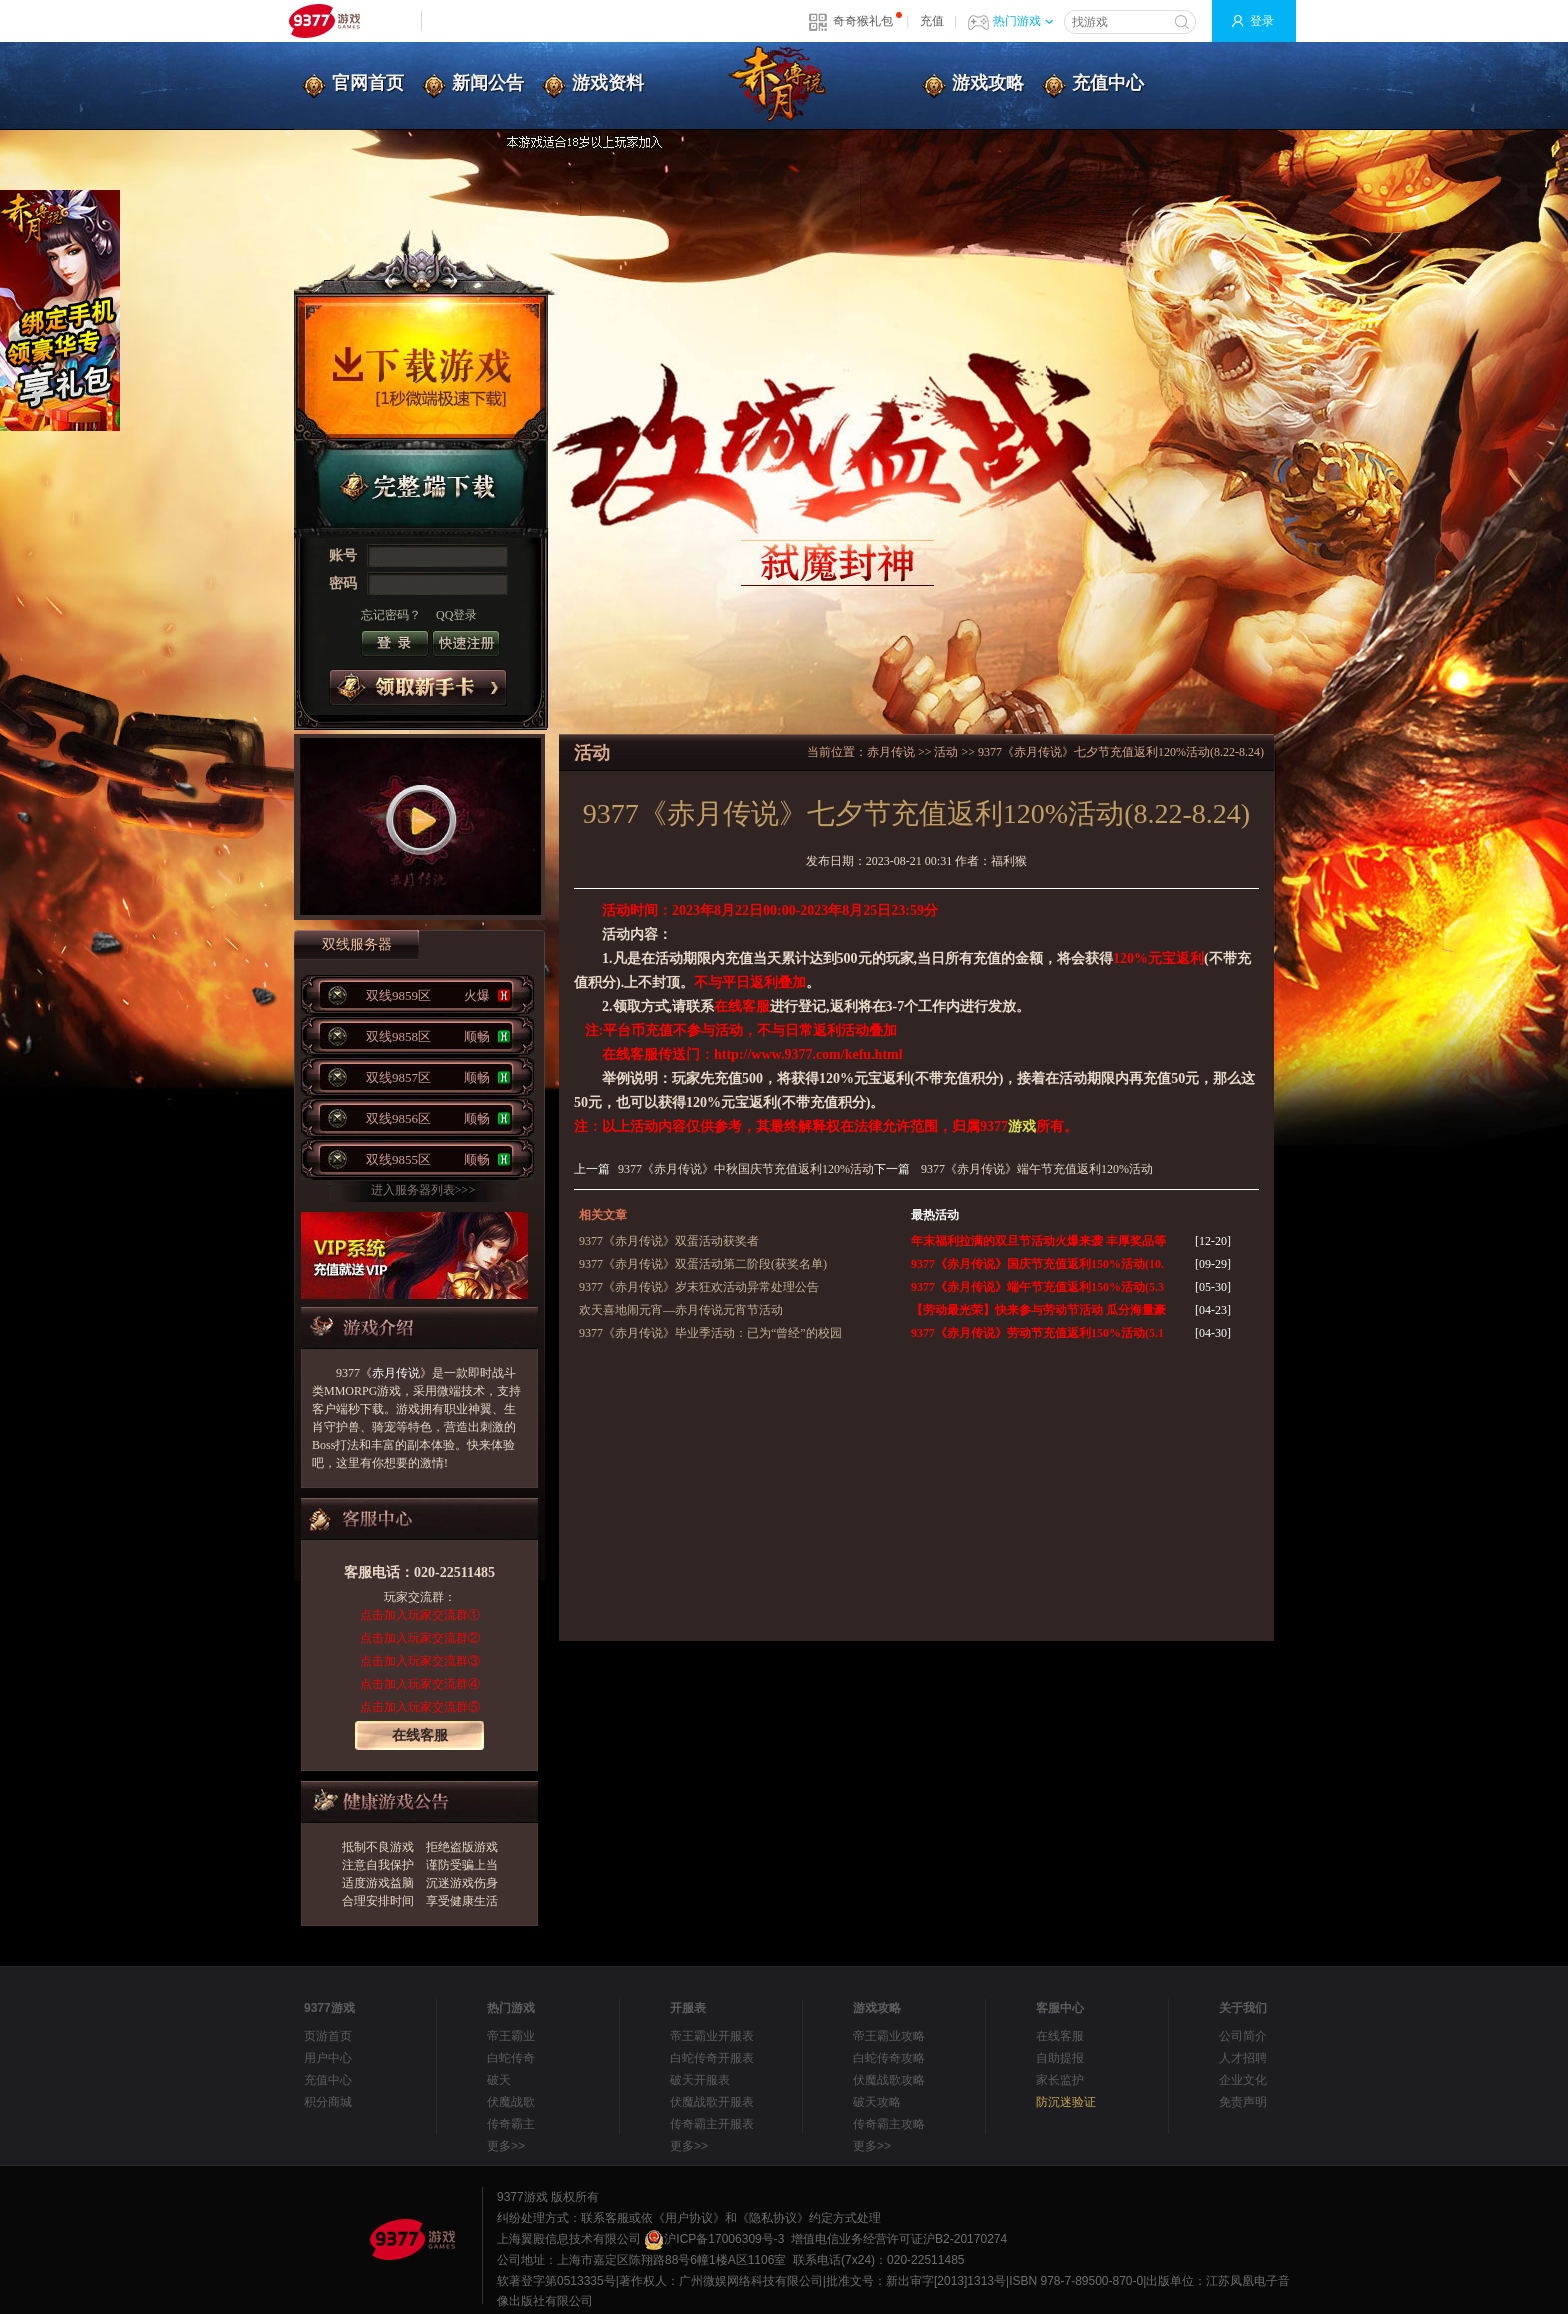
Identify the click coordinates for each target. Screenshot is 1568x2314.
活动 (946, 752)
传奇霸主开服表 (712, 2124)
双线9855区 (438, 1159)
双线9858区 (438, 1036)
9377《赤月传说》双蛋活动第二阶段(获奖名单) (703, 1264)
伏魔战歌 (511, 2102)
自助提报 (1060, 2058)
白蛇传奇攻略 (889, 2058)
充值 (932, 21)
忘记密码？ (391, 615)
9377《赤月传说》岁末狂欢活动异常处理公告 (699, 1287)
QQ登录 (456, 615)
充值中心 (1108, 83)
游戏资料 (608, 83)
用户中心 (328, 2058)
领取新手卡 (418, 687)
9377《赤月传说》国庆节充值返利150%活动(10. (1037, 1264)
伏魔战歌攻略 (889, 2080)
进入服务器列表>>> (423, 1190)
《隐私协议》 (773, 2218)
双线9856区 (438, 1118)
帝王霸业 (511, 2036)
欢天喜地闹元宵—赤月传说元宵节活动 (681, 1310)
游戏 (1022, 1126)
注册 (466, 643)
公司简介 (1243, 2036)
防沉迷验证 (1066, 2102)
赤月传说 (396, 1373)
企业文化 (1243, 2080)
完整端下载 (421, 488)
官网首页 (368, 83)
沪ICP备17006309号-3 (714, 2239)
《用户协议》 (689, 2218)
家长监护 (1060, 2080)
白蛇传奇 (511, 2058)
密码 (343, 583)
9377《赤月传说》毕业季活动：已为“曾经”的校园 (710, 1333)
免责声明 (1243, 2102)
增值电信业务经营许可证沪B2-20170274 (899, 2239)
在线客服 (420, 1735)
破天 (499, 2080)
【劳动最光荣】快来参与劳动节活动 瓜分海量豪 (1038, 1310)
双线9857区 (438, 1077)
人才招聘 (1243, 2058)
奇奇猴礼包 (863, 21)
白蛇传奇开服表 (712, 2058)
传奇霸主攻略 (889, 2124)
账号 (343, 555)
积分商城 (328, 2102)
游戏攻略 (988, 83)
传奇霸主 (511, 2124)
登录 (1262, 21)
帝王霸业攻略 (889, 2036)
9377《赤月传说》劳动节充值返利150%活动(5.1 (1037, 1333)
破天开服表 (700, 2080)
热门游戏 (1023, 21)
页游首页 (328, 2036)
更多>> (506, 2146)
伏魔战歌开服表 (712, 2102)
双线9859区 (438, 995)
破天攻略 (877, 2102)
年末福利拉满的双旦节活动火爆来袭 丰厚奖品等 (1038, 1241)
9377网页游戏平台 (324, 21)
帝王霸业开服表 (712, 2036)
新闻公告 (488, 83)
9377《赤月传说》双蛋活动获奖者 (669, 1241)
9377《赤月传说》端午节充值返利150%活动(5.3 (1037, 1287)
